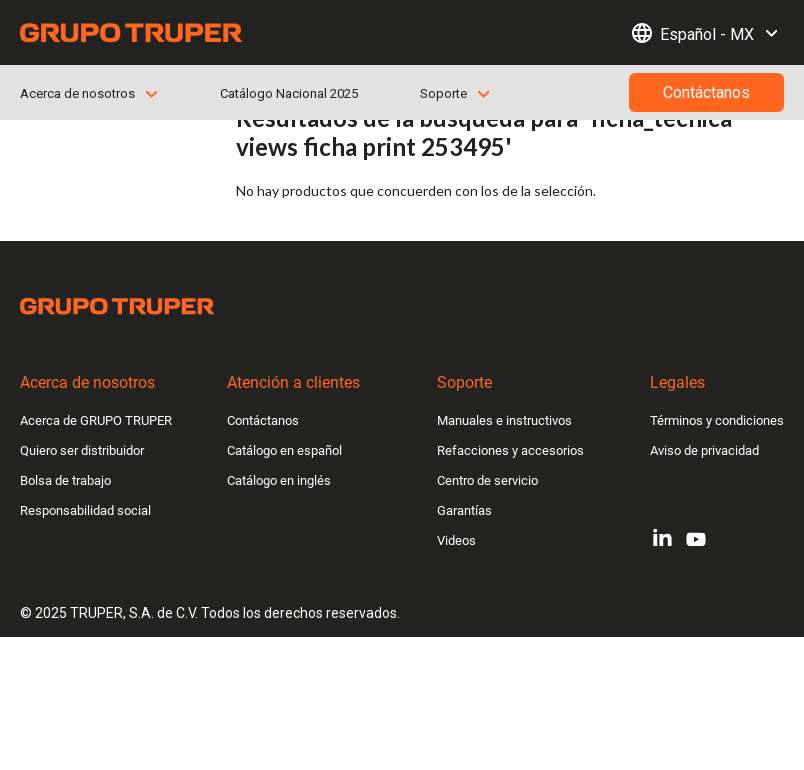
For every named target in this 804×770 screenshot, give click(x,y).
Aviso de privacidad (704, 450)
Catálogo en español (284, 450)
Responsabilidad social (85, 510)
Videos (456, 540)
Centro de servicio (487, 480)
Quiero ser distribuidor (82, 450)
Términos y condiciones (717, 420)
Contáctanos (263, 420)
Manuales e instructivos (504, 420)
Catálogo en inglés (279, 480)
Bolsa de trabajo (65, 480)
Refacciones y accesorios (510, 450)
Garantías (464, 510)
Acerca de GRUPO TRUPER (96, 420)
